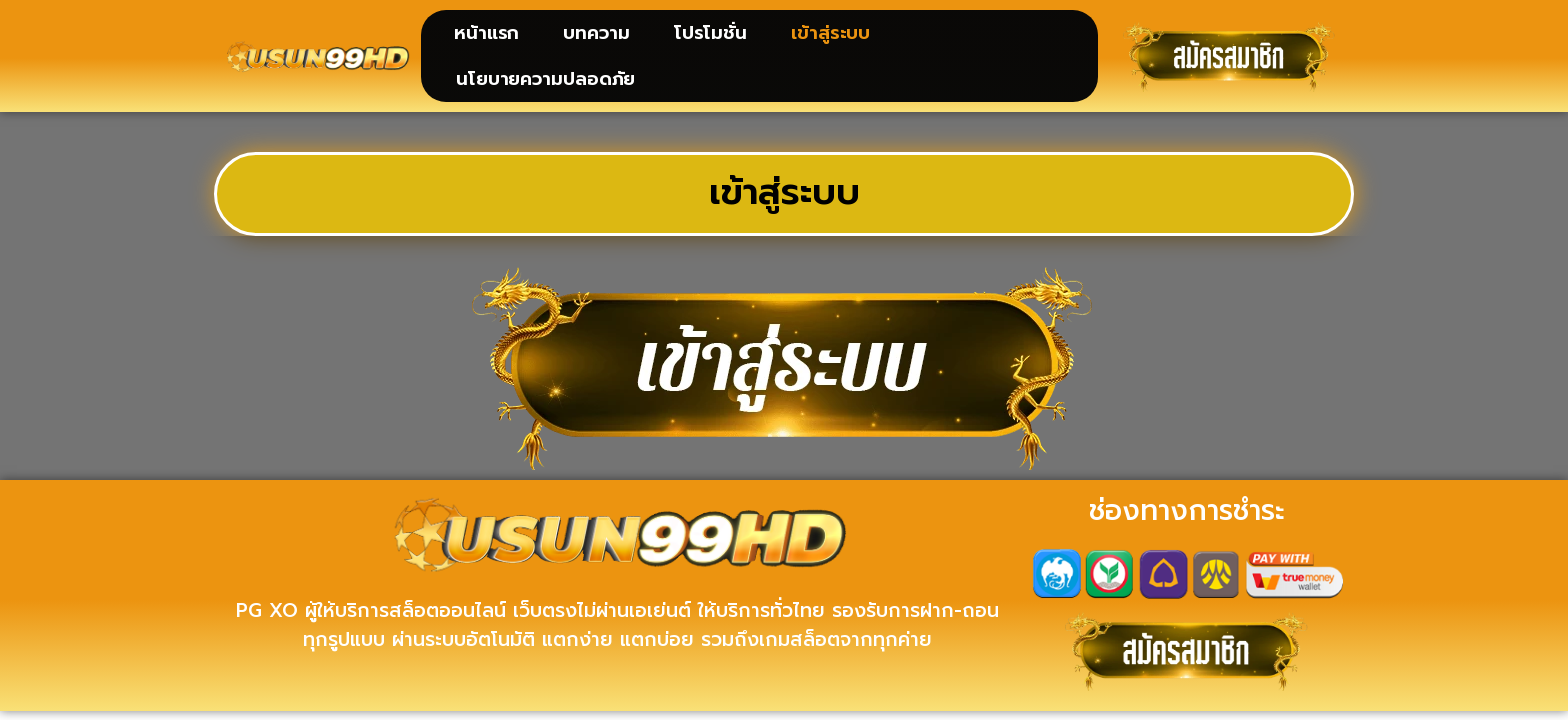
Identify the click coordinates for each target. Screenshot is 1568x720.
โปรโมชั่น (710, 33)
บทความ (596, 33)
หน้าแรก (486, 33)
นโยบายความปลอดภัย (545, 79)
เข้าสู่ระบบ (830, 33)
